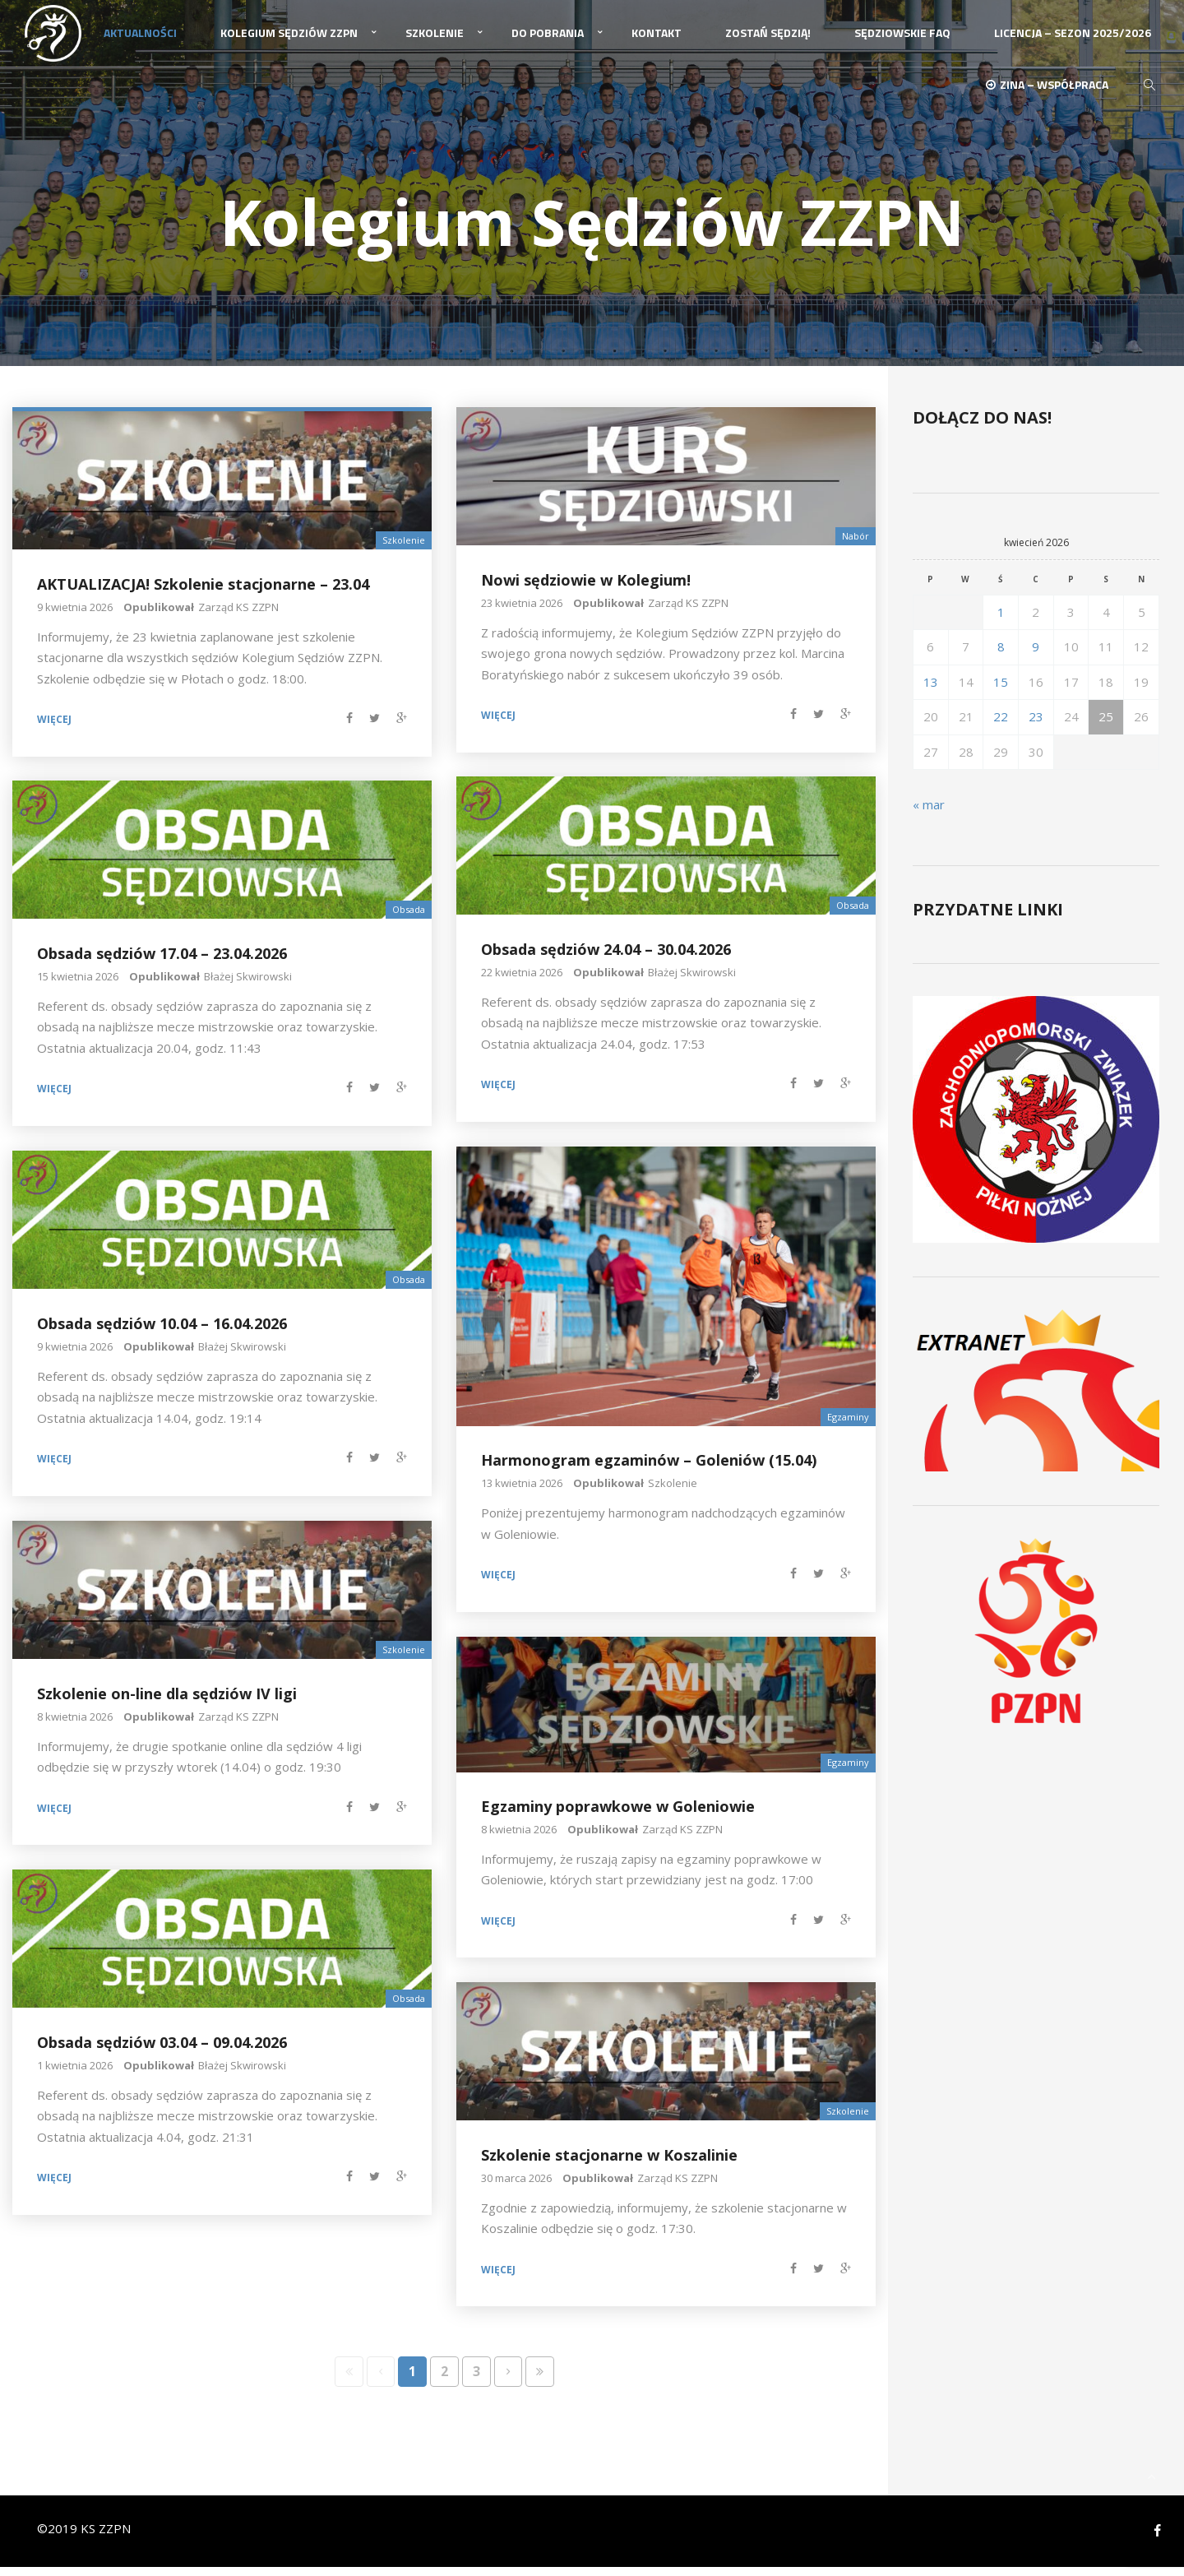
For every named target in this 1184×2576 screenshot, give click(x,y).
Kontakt (656, 39)
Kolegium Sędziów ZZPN (289, 39)
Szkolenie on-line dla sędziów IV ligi (167, 1702)
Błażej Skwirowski (692, 980)
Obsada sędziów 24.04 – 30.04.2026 (606, 957)
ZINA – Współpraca (1047, 96)
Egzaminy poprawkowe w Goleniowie (618, 1814)
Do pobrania (547, 39)
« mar (929, 813)
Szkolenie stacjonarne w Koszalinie (609, 2163)
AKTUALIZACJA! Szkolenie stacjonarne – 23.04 (203, 592)
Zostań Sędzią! (768, 39)
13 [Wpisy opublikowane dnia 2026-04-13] (930, 690)
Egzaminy (848, 1425)
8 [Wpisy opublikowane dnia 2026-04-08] (1001, 655)
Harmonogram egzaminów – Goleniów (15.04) (648, 1469)
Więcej (54, 728)
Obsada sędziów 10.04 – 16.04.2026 (162, 1331)
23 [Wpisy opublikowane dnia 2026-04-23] (1036, 725)
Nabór (855, 545)
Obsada (852, 914)
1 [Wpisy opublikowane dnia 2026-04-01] (1001, 620)
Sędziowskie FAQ (902, 39)
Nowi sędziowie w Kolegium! (586, 588)
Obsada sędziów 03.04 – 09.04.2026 (162, 2050)
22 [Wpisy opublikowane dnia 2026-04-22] (1000, 725)
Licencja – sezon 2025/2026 (1072, 39)
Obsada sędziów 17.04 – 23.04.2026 (162, 961)
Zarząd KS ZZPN (238, 615)
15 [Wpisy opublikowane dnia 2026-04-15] (1000, 690)
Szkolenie (434, 39)
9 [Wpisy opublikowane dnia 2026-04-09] (1035, 655)
